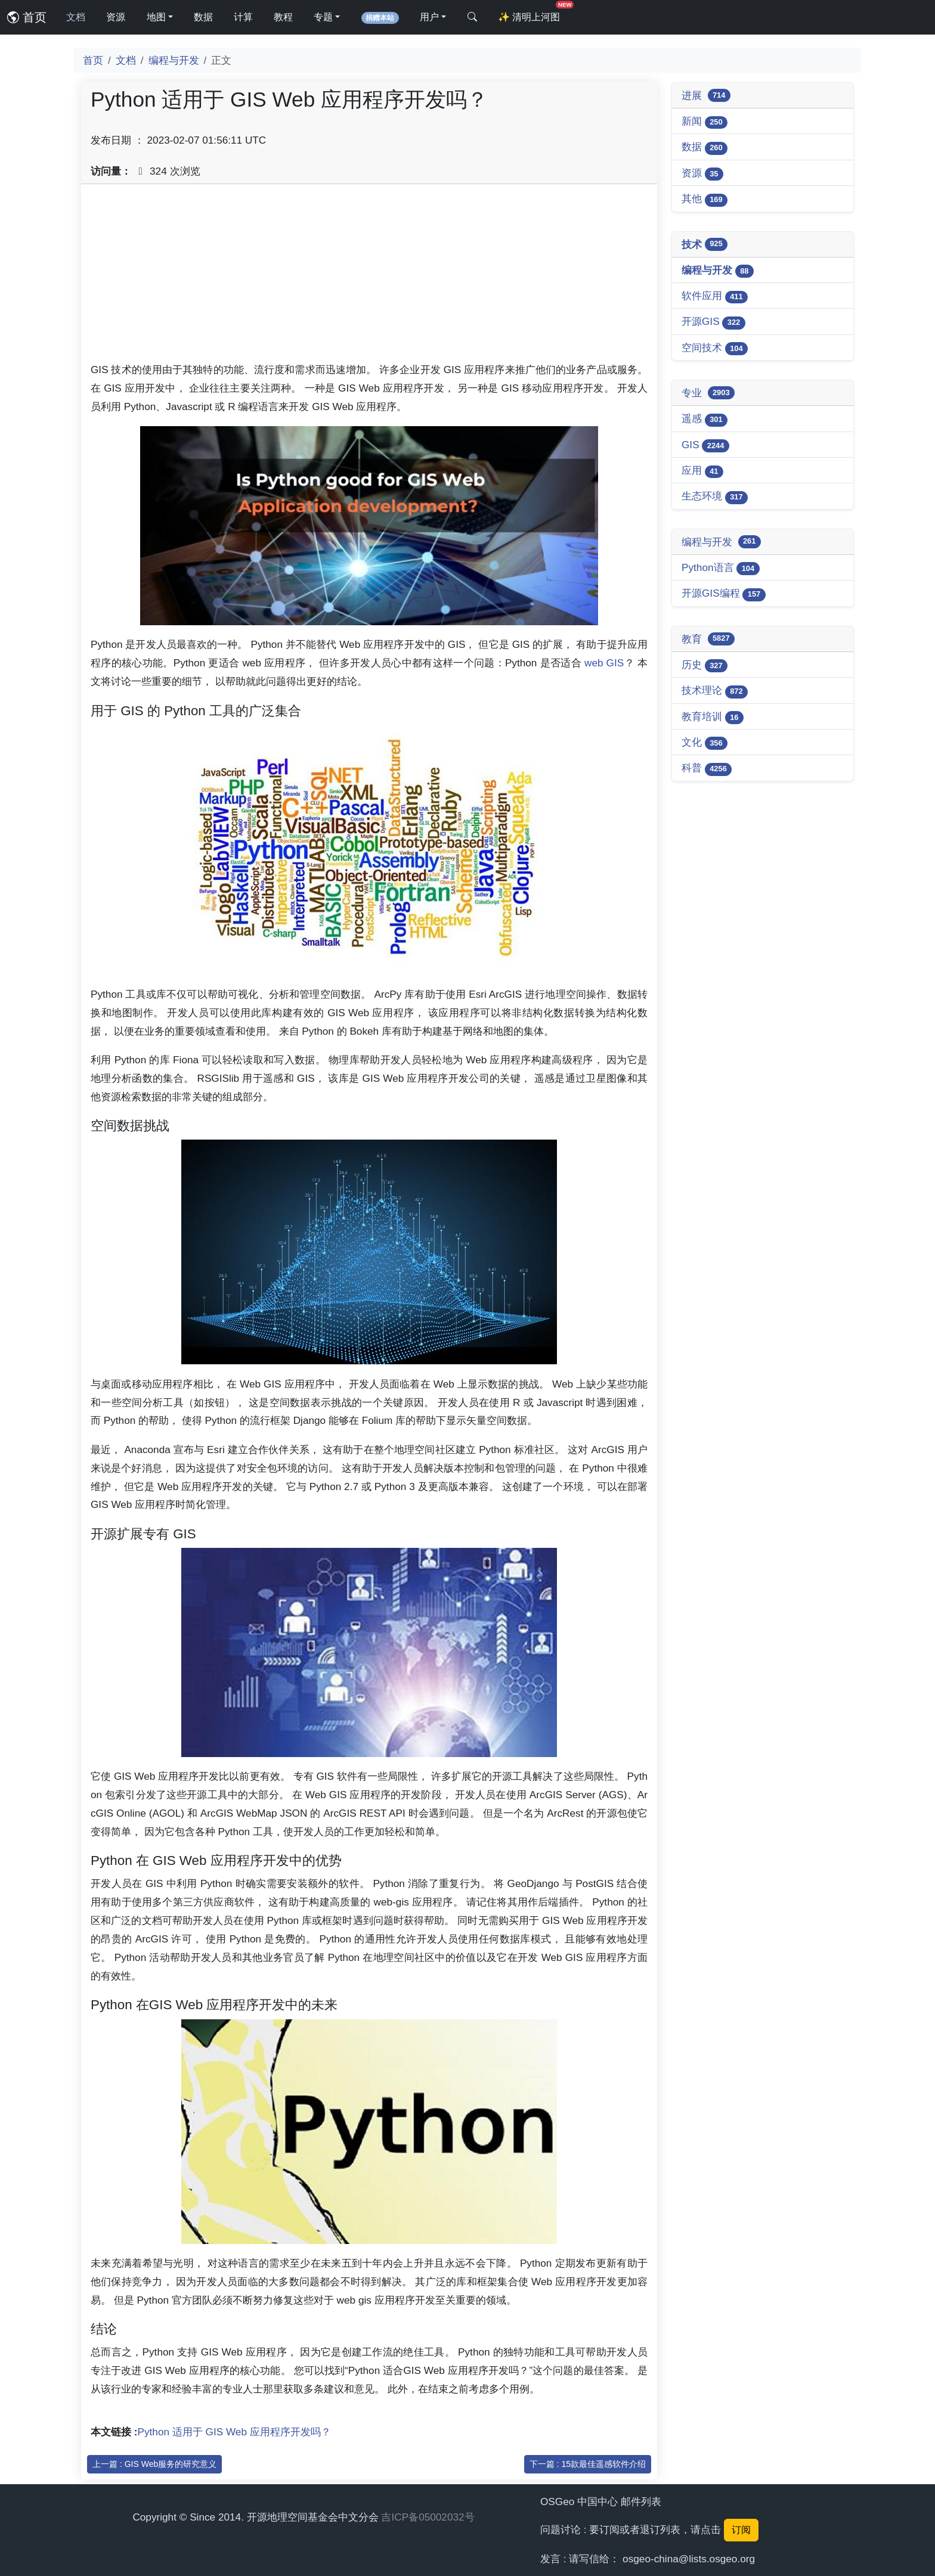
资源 (115, 17)
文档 (75, 17)
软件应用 (715, 296)
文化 (704, 743)
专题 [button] (323, 17)
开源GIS (713, 322)
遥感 (704, 419)
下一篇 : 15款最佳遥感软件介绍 (588, 2464)
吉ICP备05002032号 (427, 2517)
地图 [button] (156, 17)
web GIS (604, 663)
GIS (705, 445)
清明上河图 (531, 13)
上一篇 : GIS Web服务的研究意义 (154, 2464)
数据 (203, 17)
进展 (706, 95)
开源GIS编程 (724, 594)
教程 (283, 17)
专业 (708, 392)
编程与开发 (173, 60)
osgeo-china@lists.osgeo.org (689, 2559)
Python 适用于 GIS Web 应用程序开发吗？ (234, 2432)
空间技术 (715, 348)
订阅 (741, 2530)
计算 (243, 17)
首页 (27, 17)
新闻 (704, 122)
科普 (707, 768)
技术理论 (715, 691)
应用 (702, 471)
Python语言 (721, 568)
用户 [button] (429, 17)
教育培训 (713, 717)
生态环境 (715, 497)
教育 (708, 638)
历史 (704, 665)
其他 (704, 199)
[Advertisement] (369, 277)
